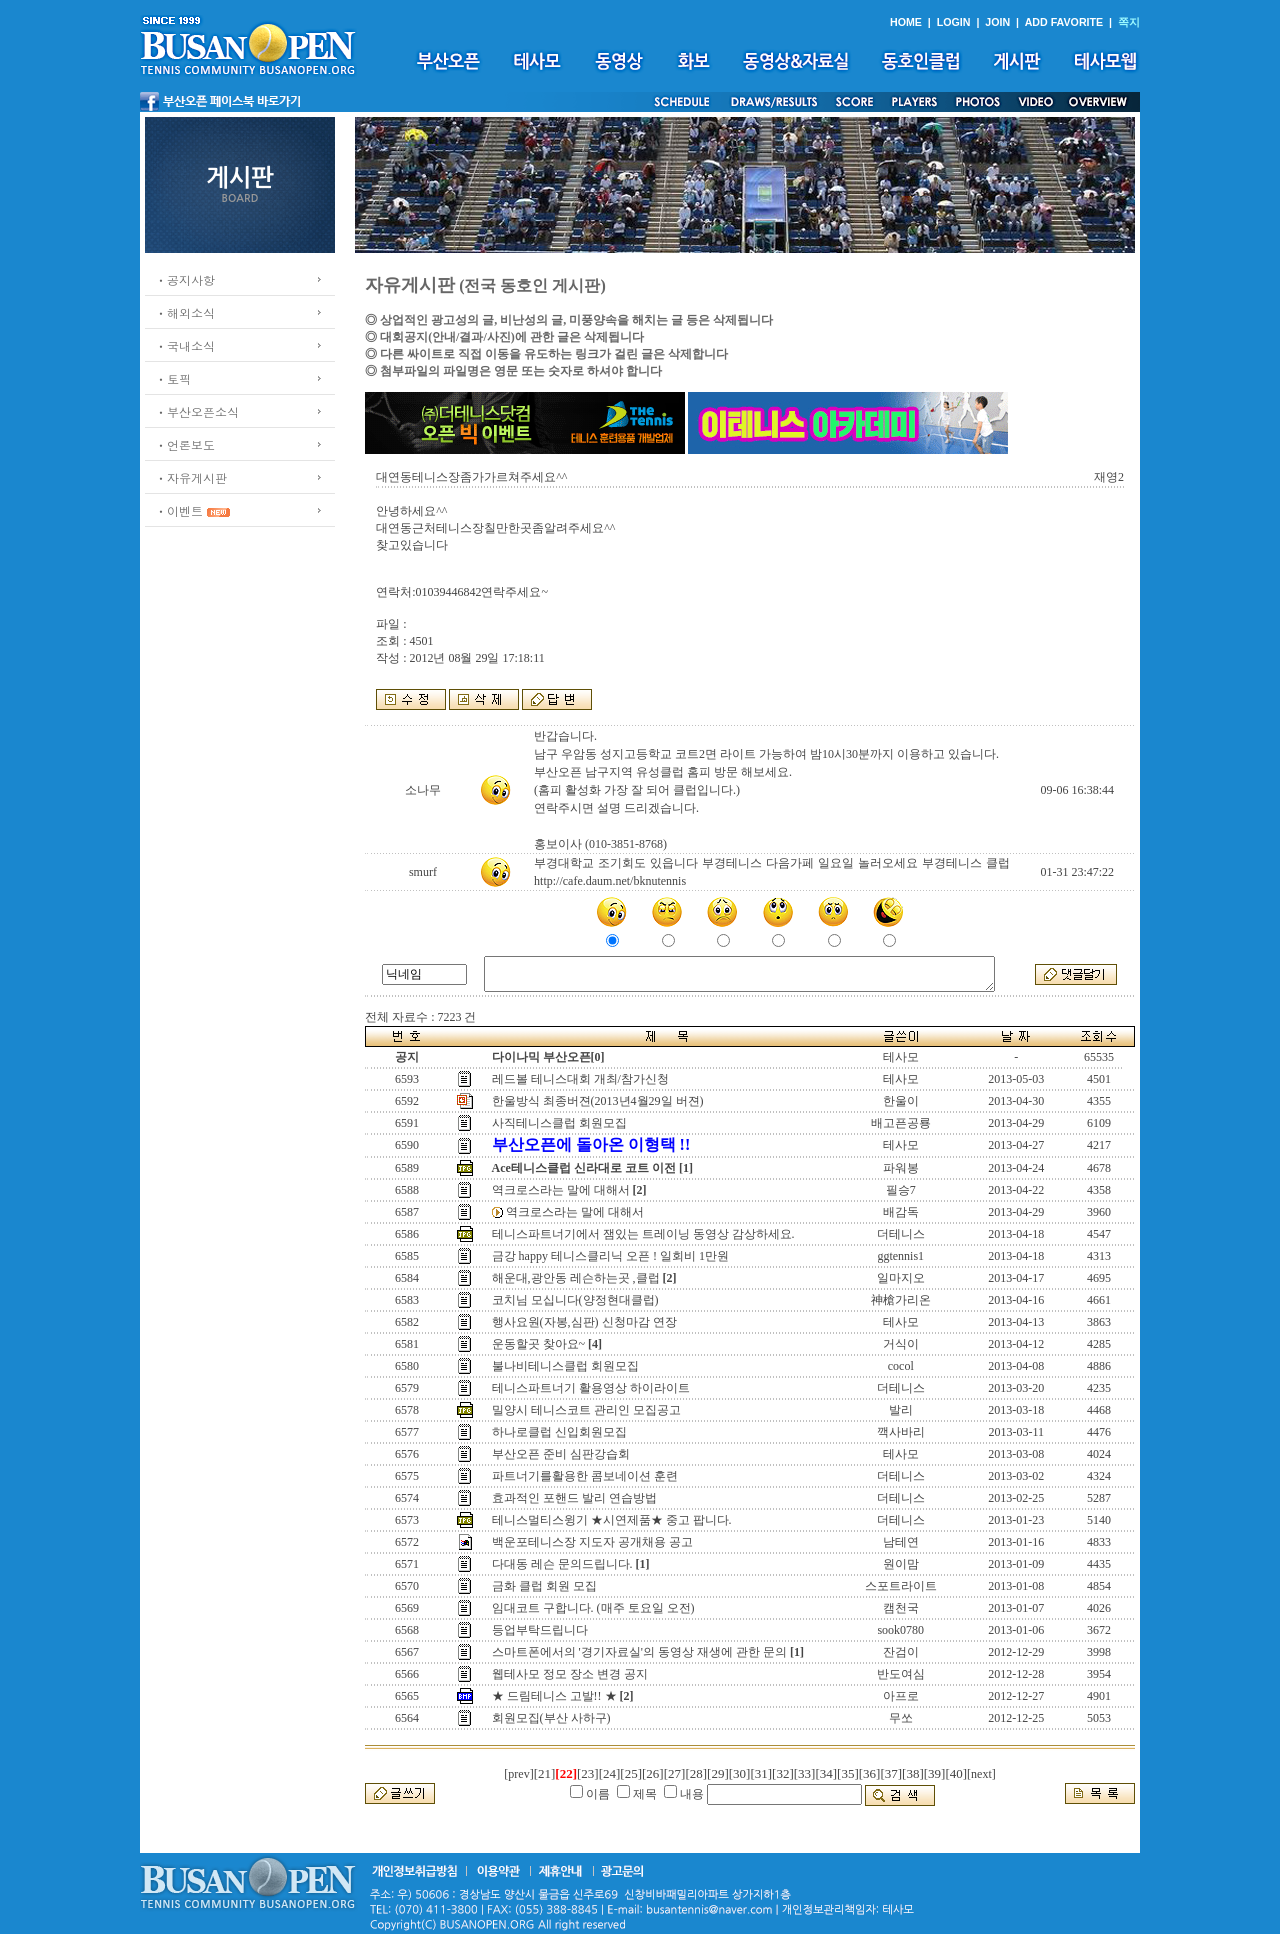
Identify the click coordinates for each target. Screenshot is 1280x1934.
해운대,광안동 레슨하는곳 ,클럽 (576, 1278)
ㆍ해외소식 (185, 312)
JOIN (997, 22)
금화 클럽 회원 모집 (544, 1586)
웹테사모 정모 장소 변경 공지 (570, 1674)
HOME (906, 22)
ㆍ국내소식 (185, 345)
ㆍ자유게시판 (191, 477)
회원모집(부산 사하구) (551, 1718)
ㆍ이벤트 (179, 510)
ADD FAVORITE (1064, 22)
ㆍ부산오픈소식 (197, 411)
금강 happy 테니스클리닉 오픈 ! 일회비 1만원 (610, 1256)
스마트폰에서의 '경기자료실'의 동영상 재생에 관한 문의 (639, 1652)
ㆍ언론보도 (185, 444)
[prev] (518, 1774)
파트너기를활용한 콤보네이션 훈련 (585, 1476)
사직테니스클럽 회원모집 (559, 1123)
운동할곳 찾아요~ (539, 1344)
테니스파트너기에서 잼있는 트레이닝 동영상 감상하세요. (643, 1234)
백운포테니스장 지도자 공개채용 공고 (592, 1542)
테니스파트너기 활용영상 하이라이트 (591, 1388)
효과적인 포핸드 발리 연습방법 (574, 1498)
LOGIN (954, 22)
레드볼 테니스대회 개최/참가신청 (580, 1079)
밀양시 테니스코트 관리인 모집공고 (586, 1410)
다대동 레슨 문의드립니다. (562, 1564)
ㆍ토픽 (173, 378)
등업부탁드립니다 (540, 1630)
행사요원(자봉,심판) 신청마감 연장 (584, 1322)
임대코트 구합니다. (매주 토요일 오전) (593, 1608)
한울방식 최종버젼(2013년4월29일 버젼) (598, 1101)
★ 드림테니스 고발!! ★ (554, 1696)
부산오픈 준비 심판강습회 (561, 1454)
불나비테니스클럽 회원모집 (565, 1366)
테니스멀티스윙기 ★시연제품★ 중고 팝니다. (612, 1520)
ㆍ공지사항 (185, 279)
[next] (981, 1774)
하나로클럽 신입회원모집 (559, 1432)
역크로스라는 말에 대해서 (561, 1190)
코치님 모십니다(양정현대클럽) (575, 1300)
